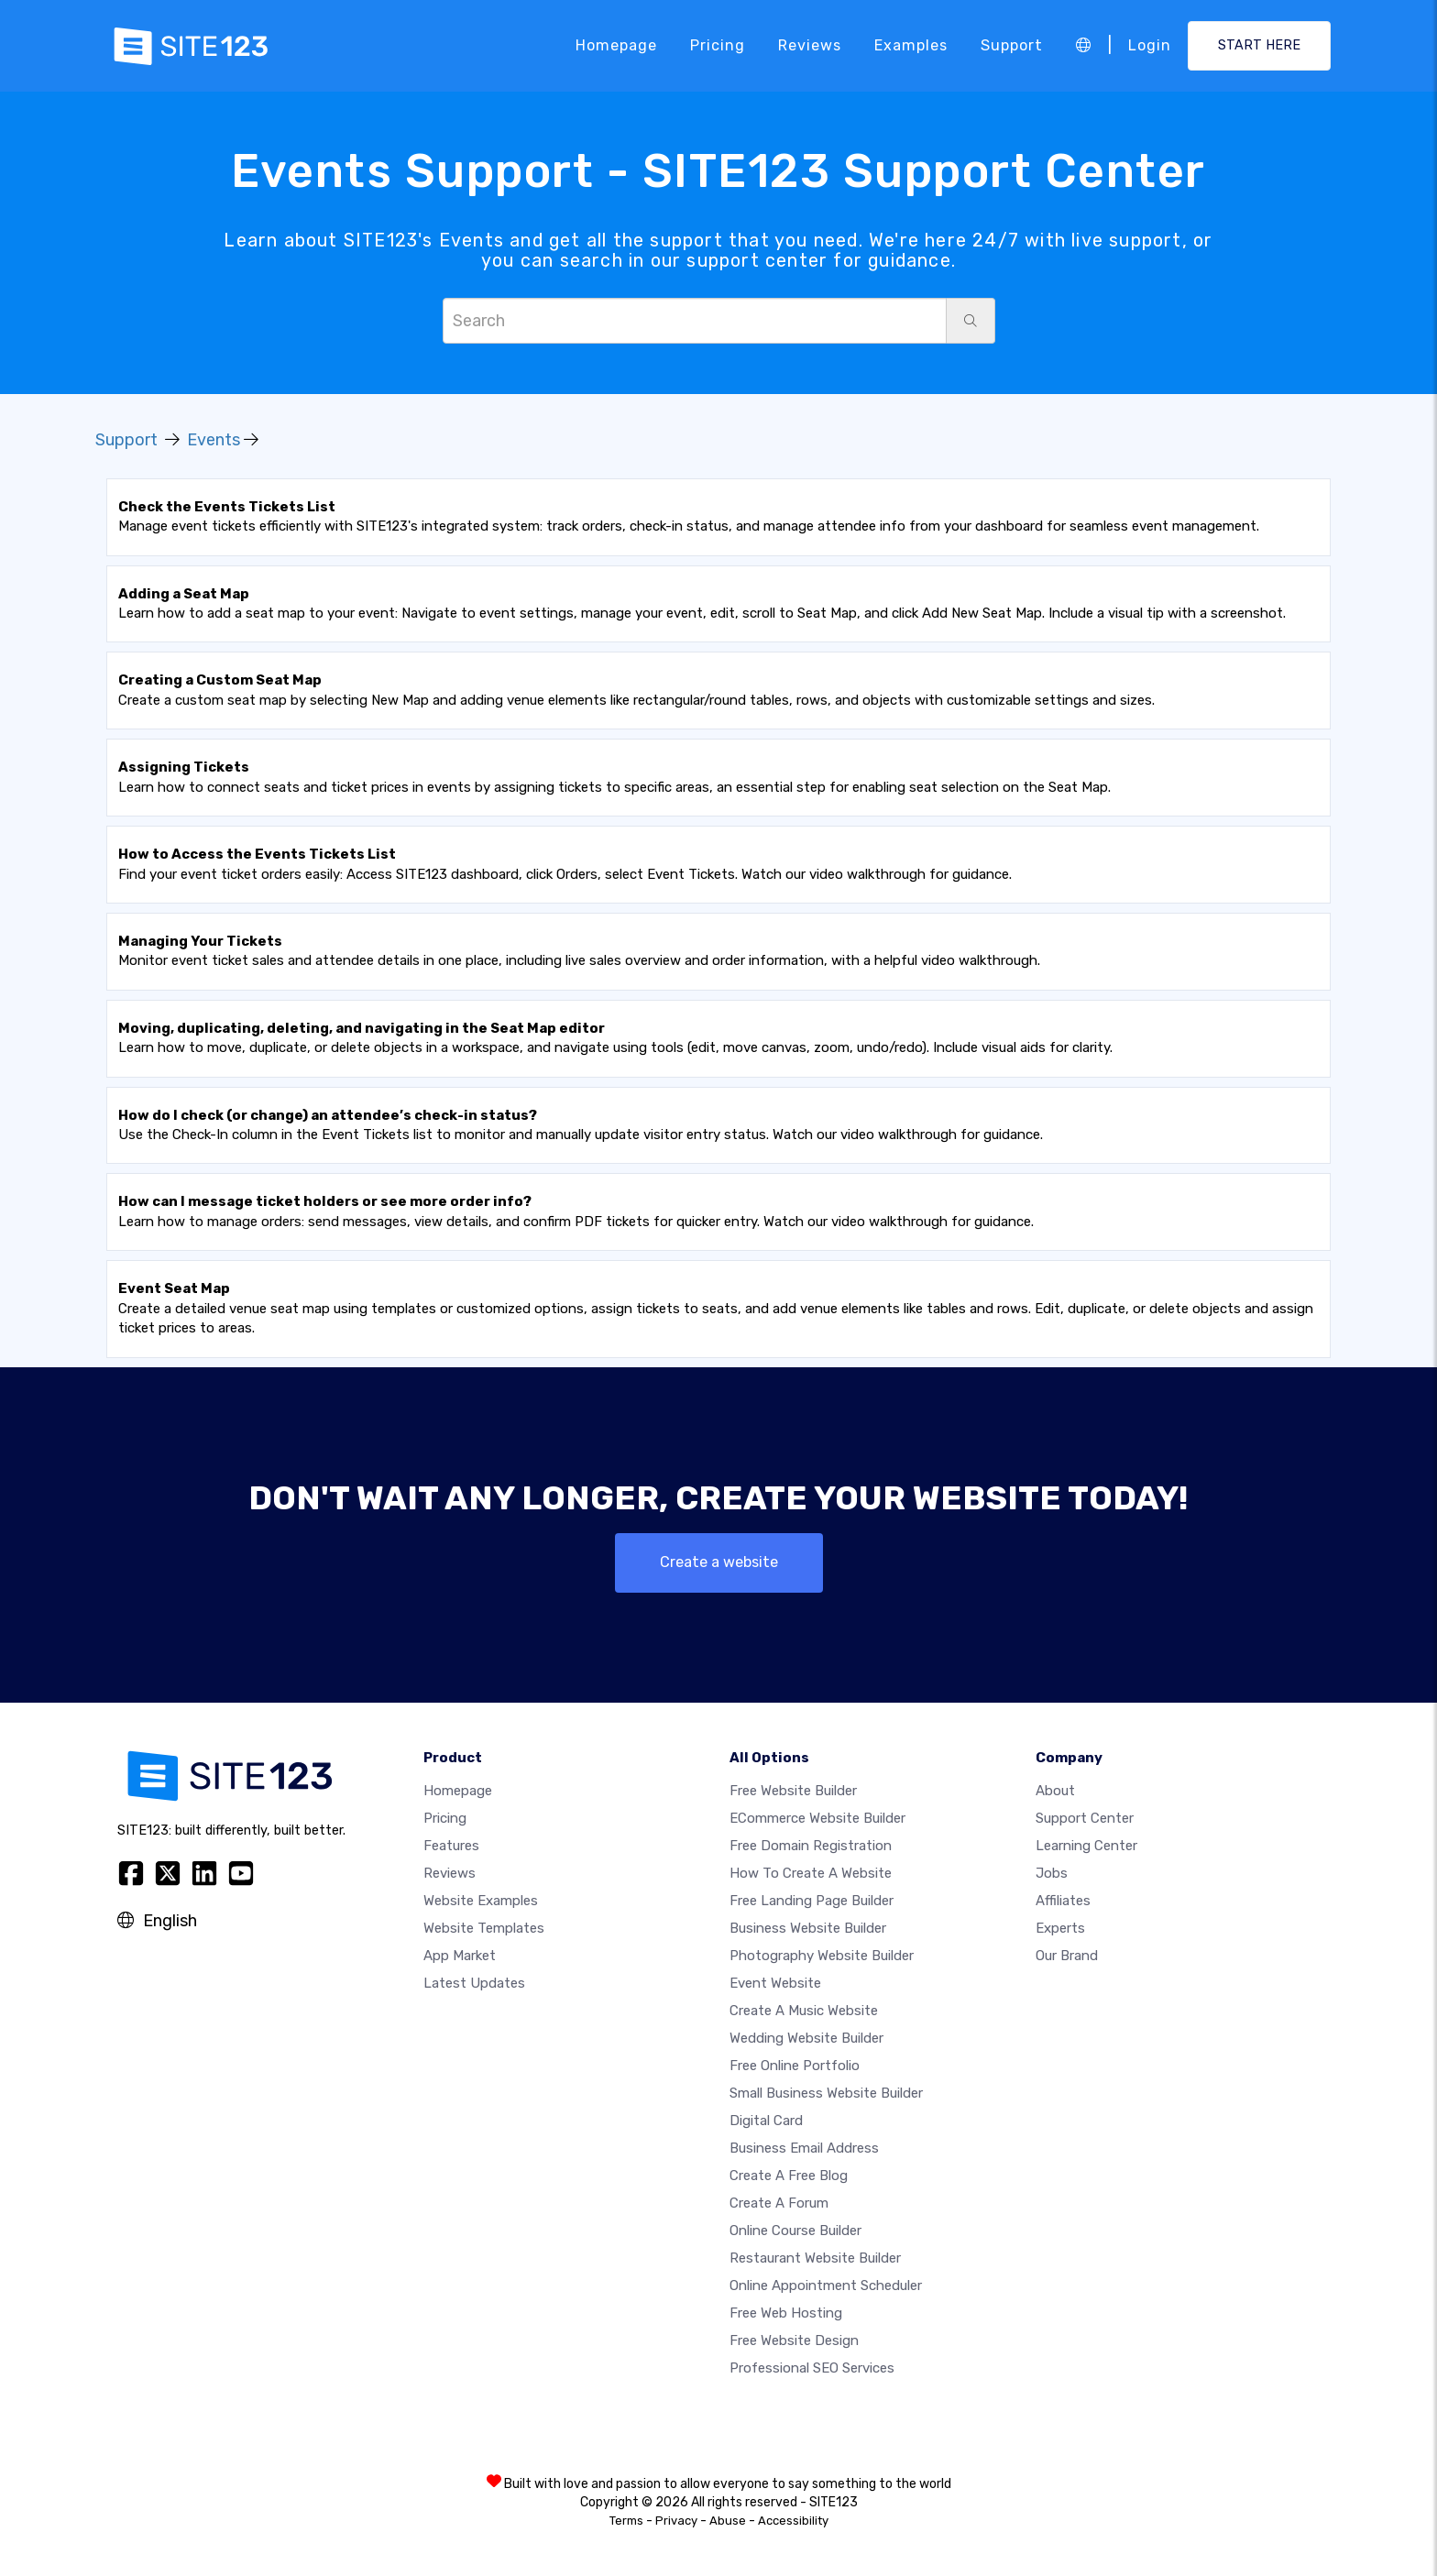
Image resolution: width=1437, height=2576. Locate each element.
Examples (911, 45)
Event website (775, 1983)
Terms (626, 2520)
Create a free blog (788, 2175)
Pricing (717, 45)
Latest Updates (474, 1983)
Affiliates (1063, 1900)
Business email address (804, 2148)
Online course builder (795, 2230)
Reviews (809, 45)
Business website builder (807, 1928)
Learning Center (1086, 1845)
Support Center (1085, 1818)
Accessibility (793, 2520)
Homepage (616, 45)
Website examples (480, 1900)
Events (213, 440)
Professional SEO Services (811, 2368)
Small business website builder (826, 2093)
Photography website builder (821, 1955)
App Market (459, 1955)
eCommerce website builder (817, 1818)
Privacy (676, 2520)
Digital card (766, 2120)
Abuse (727, 2520)
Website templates (483, 1928)
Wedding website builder (806, 2038)
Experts (1060, 1928)
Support (1012, 45)
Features (451, 1845)
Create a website (719, 1562)
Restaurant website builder (815, 2258)
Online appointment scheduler (825, 2285)
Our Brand (1067, 1955)
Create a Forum (778, 2203)
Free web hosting (785, 2313)
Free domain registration (810, 1845)
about (1055, 1790)
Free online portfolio (794, 2065)
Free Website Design (794, 2340)
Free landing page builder (811, 1900)
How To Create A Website (810, 1873)
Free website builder (793, 1790)
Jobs (1052, 1873)
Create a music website (803, 2010)
